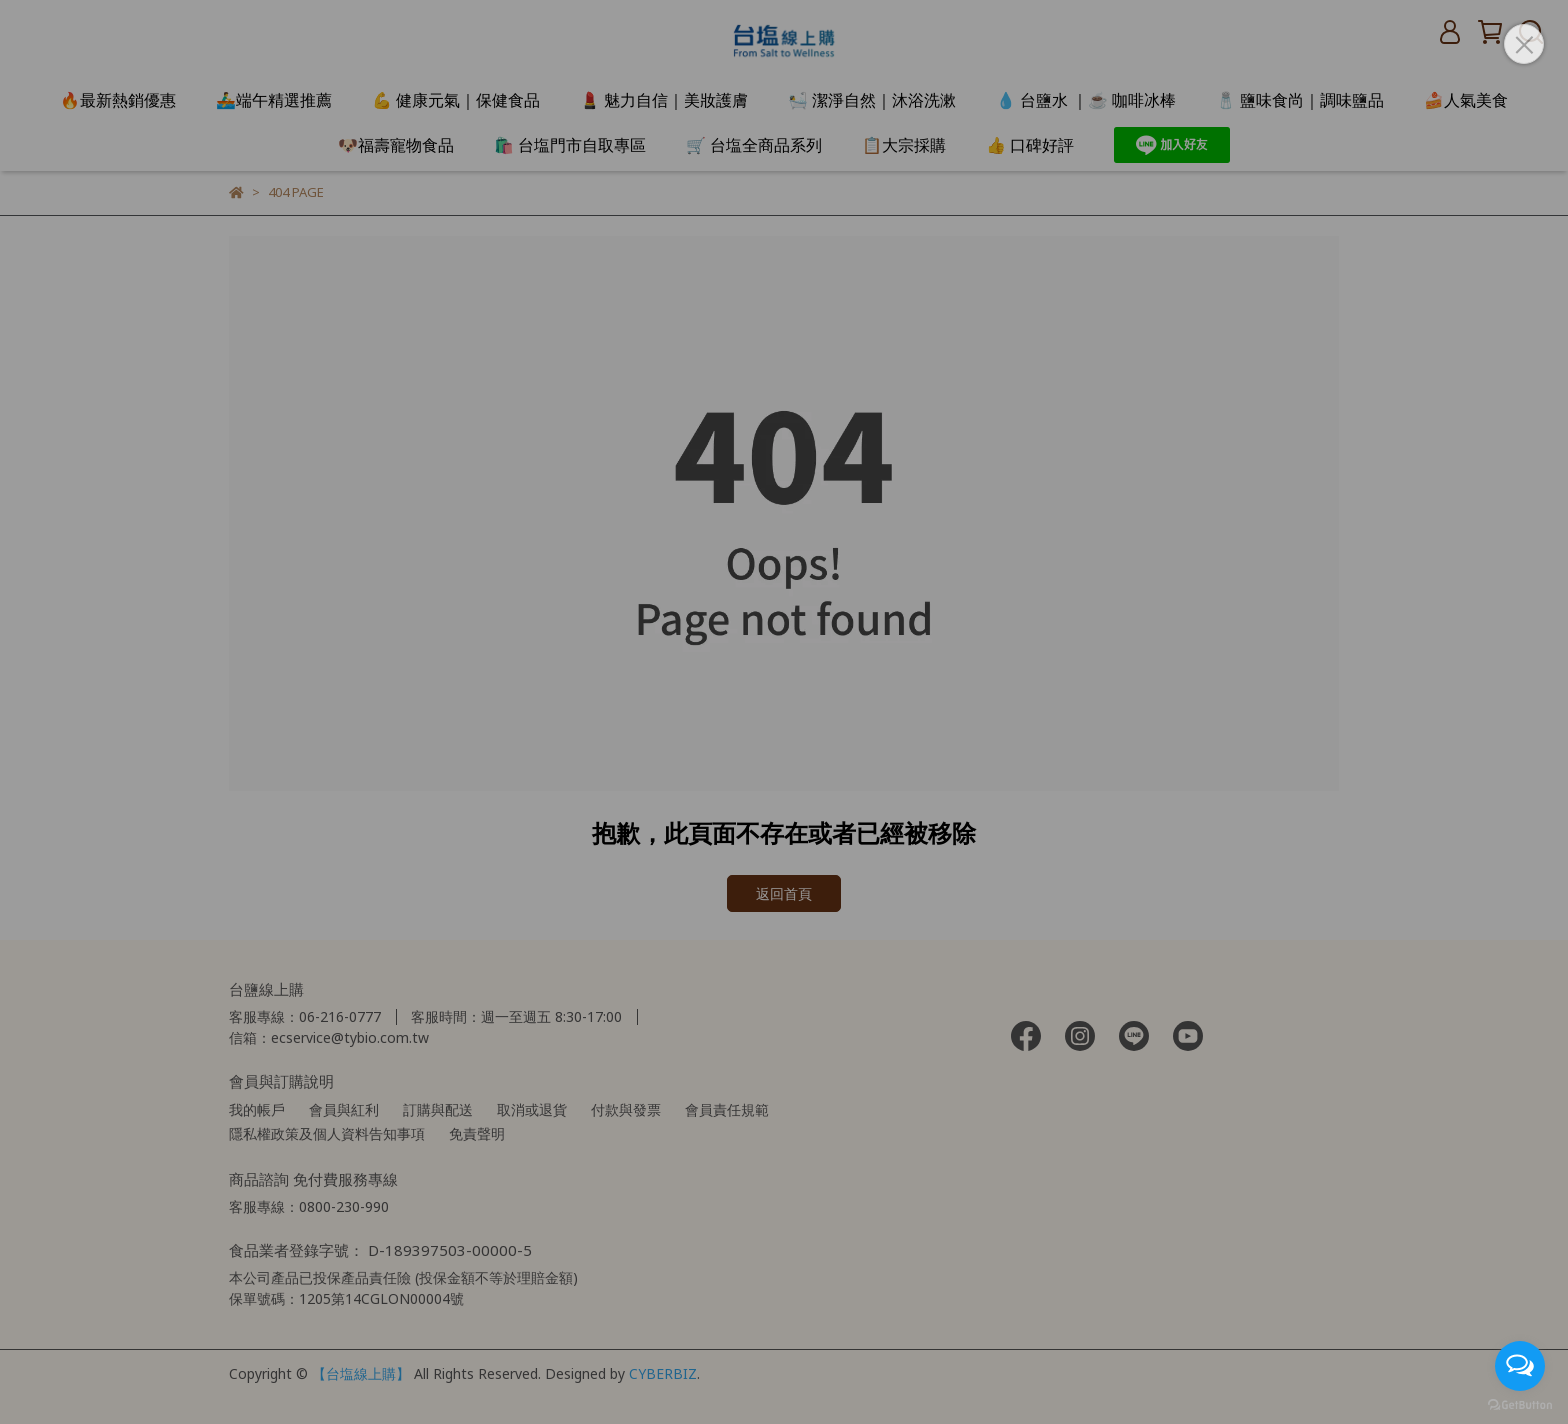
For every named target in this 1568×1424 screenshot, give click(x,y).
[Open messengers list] (1520, 1366)
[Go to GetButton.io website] (1520, 1404)
